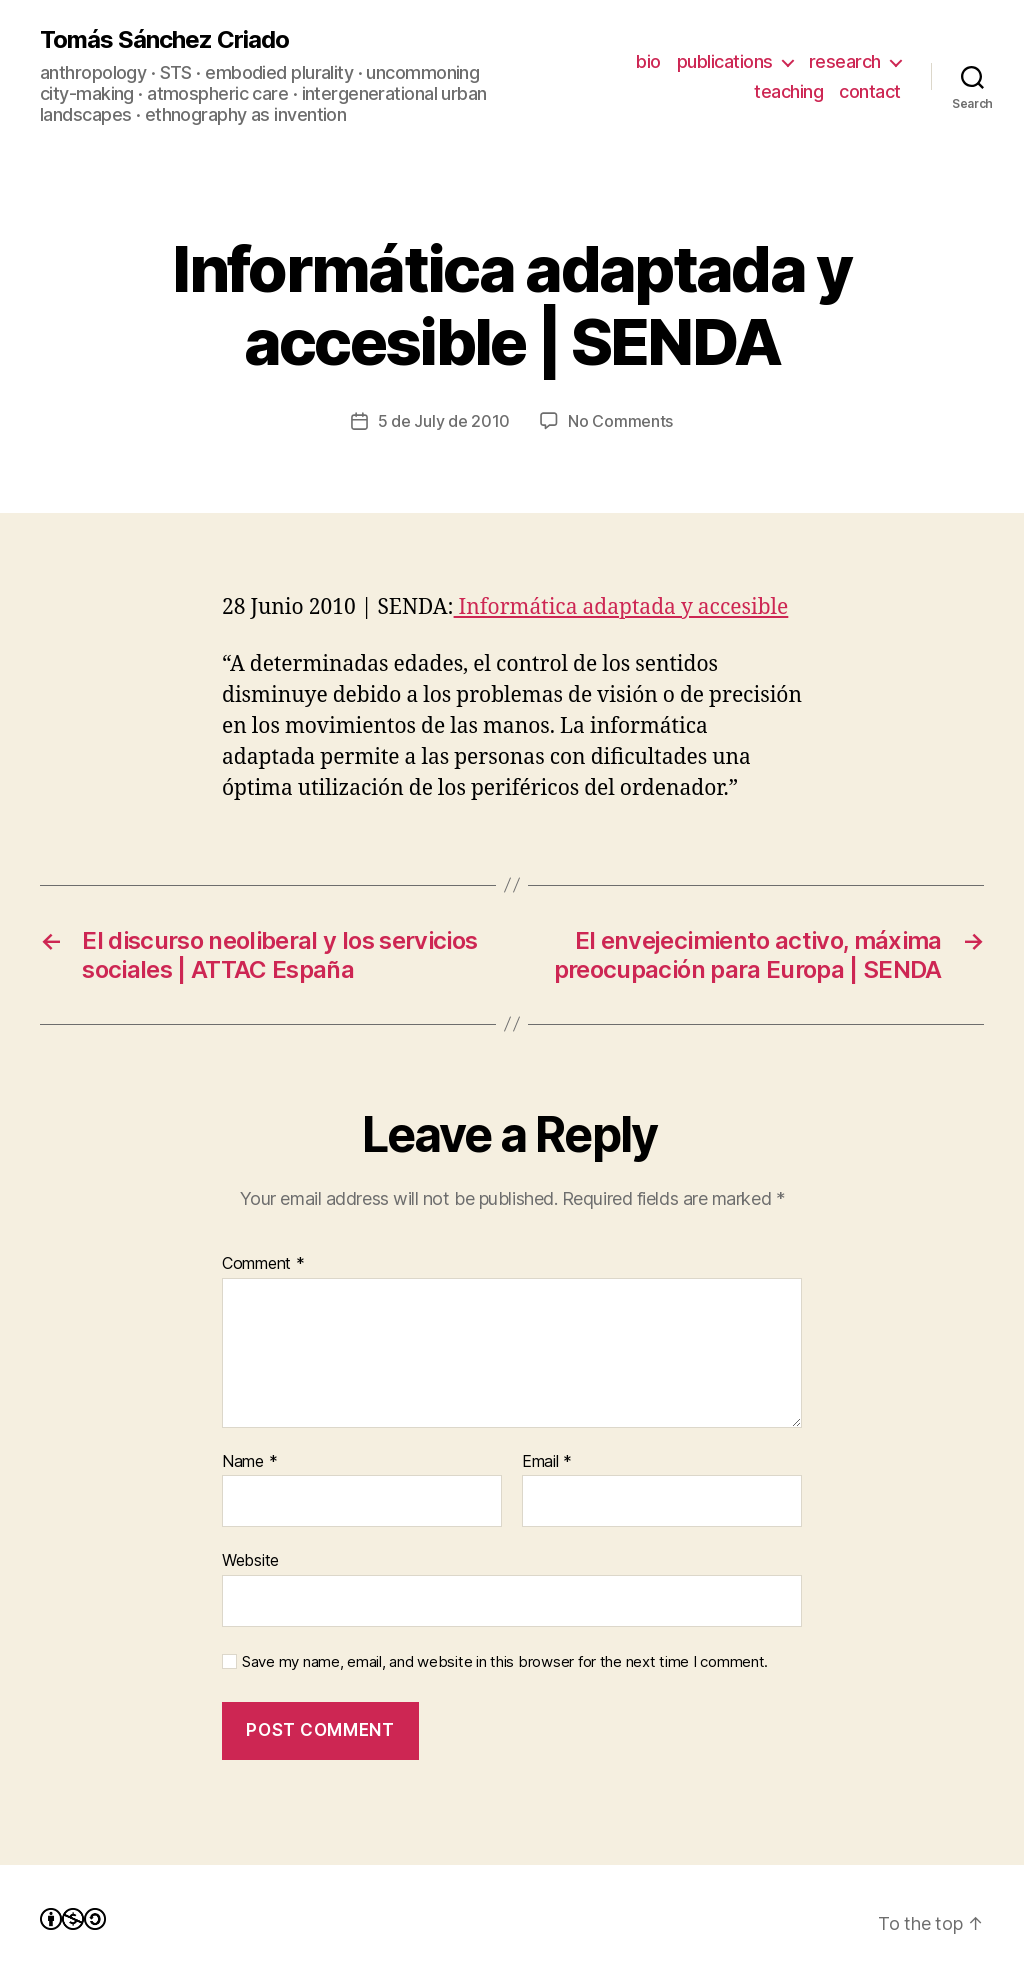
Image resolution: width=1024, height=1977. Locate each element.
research (845, 61)
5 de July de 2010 (444, 421)
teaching (788, 91)
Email (547, 1462)
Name (249, 1462)
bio (648, 61)
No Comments (620, 421)
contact (870, 91)
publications (725, 61)
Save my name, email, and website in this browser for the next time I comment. (505, 1662)
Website (250, 1560)
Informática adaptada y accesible (621, 607)
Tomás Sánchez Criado (164, 40)
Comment (263, 1264)
